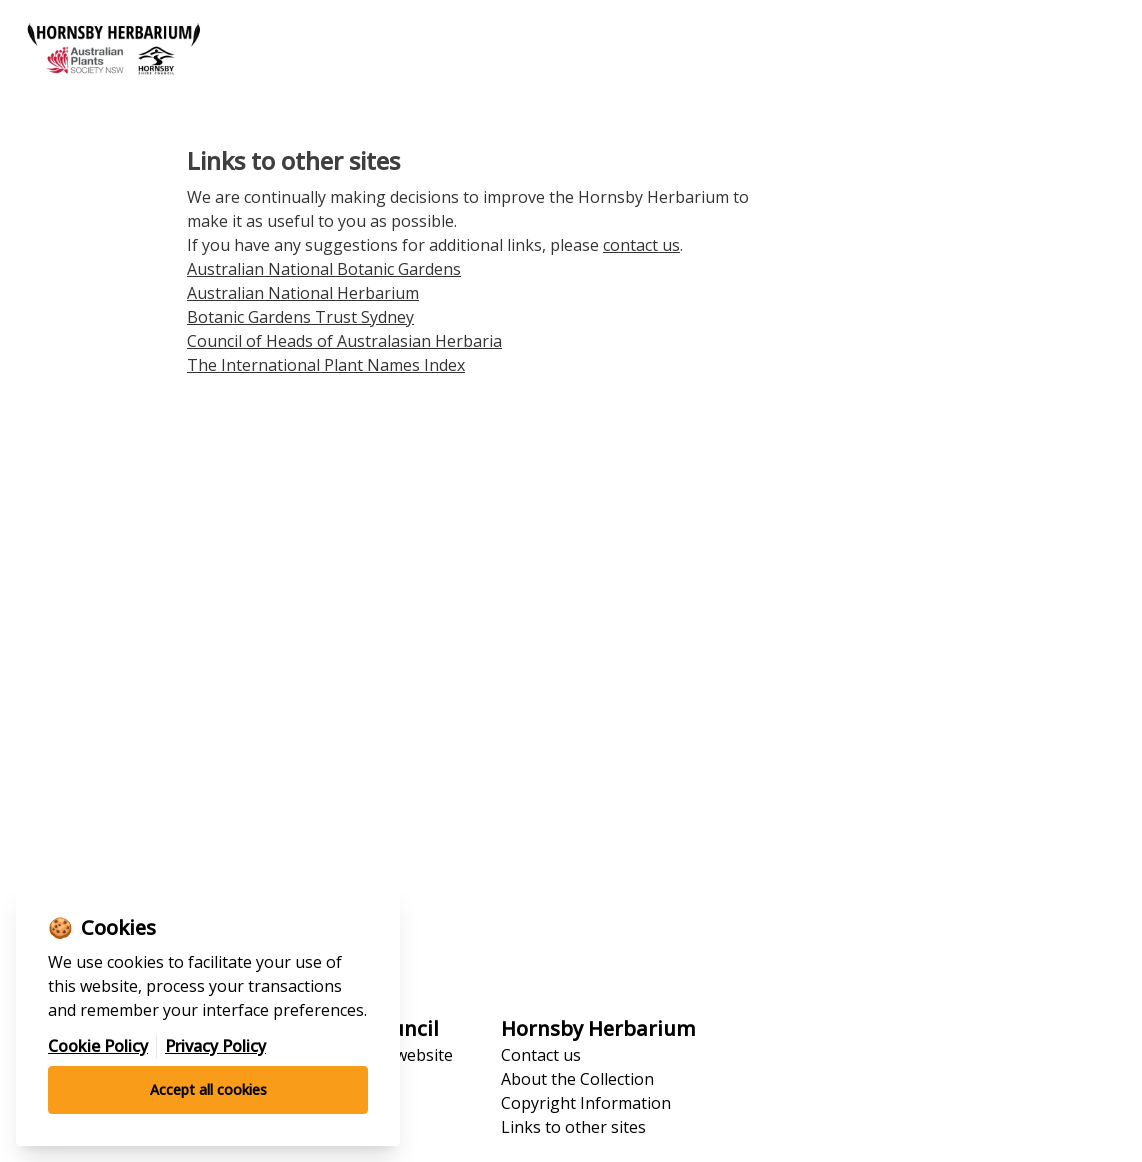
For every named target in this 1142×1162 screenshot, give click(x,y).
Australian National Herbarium (303, 293)
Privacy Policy (215, 1046)
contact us (641, 245)
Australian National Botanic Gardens (324, 269)
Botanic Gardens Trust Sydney (300, 317)
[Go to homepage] (285, 52)
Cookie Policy (98, 1046)
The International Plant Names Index (326, 365)
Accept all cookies (208, 1089)
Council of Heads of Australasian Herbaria (344, 341)
